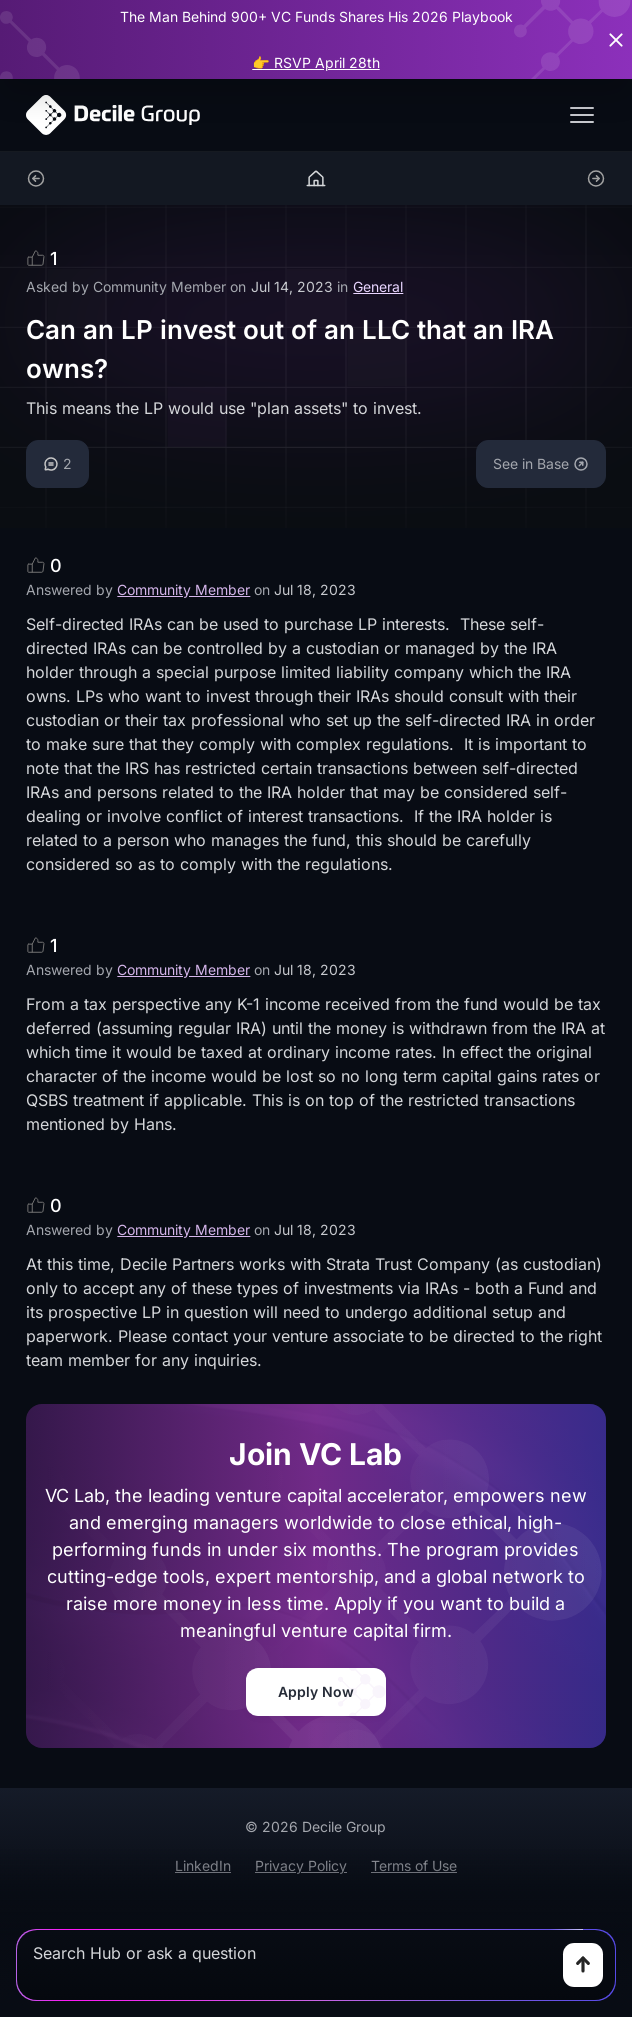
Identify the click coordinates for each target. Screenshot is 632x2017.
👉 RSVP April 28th (315, 62)
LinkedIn (203, 1865)
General (378, 286)
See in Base (541, 463)
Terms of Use (414, 1865)
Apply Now (316, 1691)
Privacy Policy (301, 1865)
